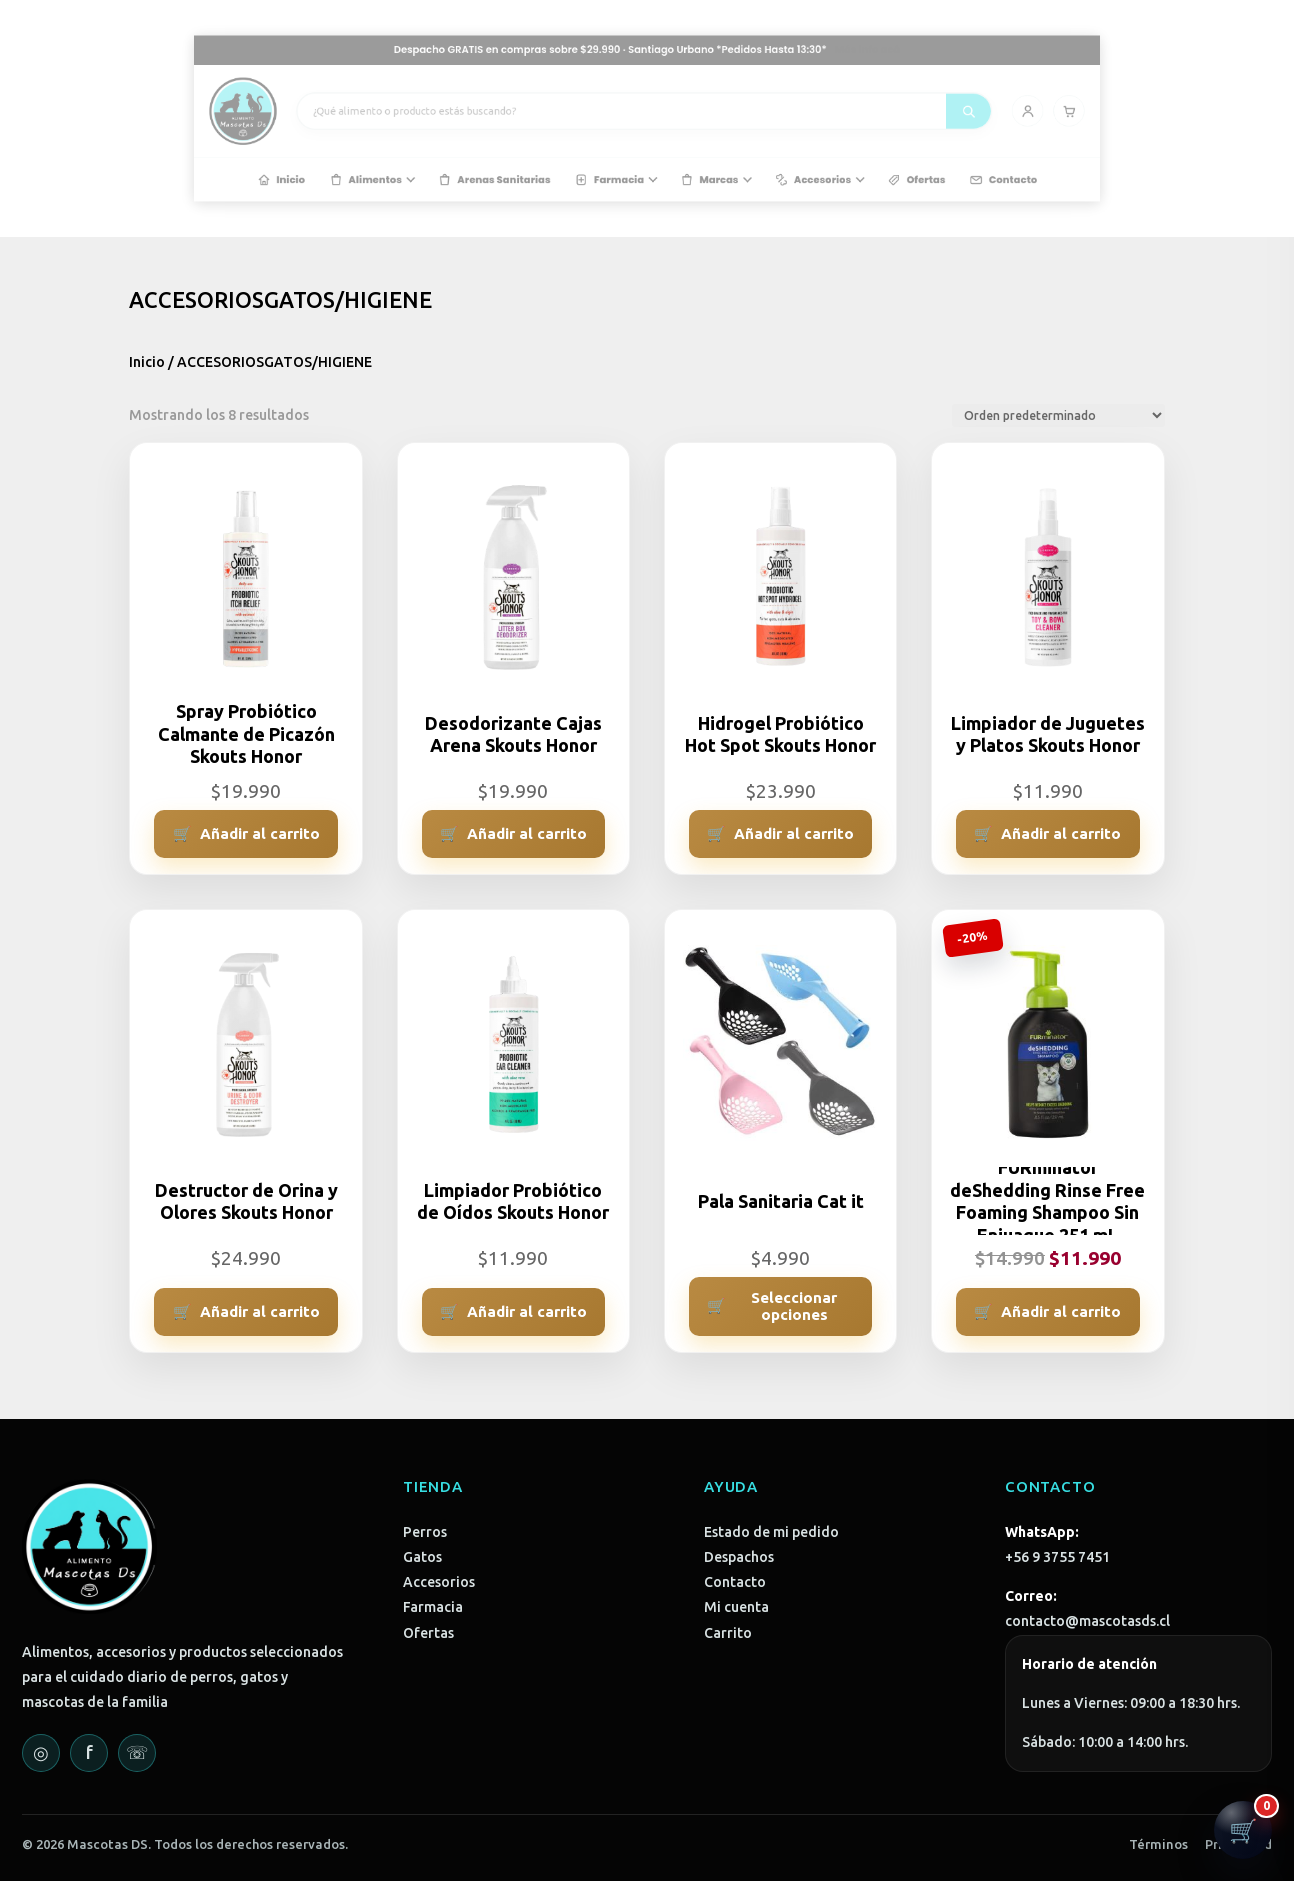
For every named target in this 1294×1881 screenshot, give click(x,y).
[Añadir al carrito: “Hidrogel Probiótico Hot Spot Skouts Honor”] (780, 834)
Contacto (735, 1582)
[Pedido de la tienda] (1058, 415)
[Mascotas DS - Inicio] (402, 114)
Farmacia (433, 1607)
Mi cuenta (736, 1607)
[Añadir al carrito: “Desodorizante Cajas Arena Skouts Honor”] (513, 834)
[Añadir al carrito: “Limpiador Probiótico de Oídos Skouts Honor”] (513, 1312)
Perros (425, 1532)
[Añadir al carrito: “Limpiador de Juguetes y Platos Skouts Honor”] (1047, 834)
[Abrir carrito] (1243, 1830)
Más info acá (781, 76)
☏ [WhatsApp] (137, 1752)
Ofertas (428, 1633)
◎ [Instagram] (41, 1752)
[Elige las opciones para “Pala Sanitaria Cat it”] (780, 1306)
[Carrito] (902, 113)
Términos (1158, 1844)
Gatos (422, 1557)
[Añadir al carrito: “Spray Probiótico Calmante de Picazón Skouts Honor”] (245, 834)
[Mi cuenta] (877, 113)
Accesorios (439, 1582)
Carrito (728, 1633)
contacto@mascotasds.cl (1087, 1621)
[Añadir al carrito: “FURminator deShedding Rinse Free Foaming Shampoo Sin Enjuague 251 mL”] (1047, 1312)
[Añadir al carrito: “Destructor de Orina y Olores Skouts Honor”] (245, 1312)
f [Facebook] (89, 1752)
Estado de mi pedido (771, 1532)
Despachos (739, 1557)
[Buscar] (841, 113)
